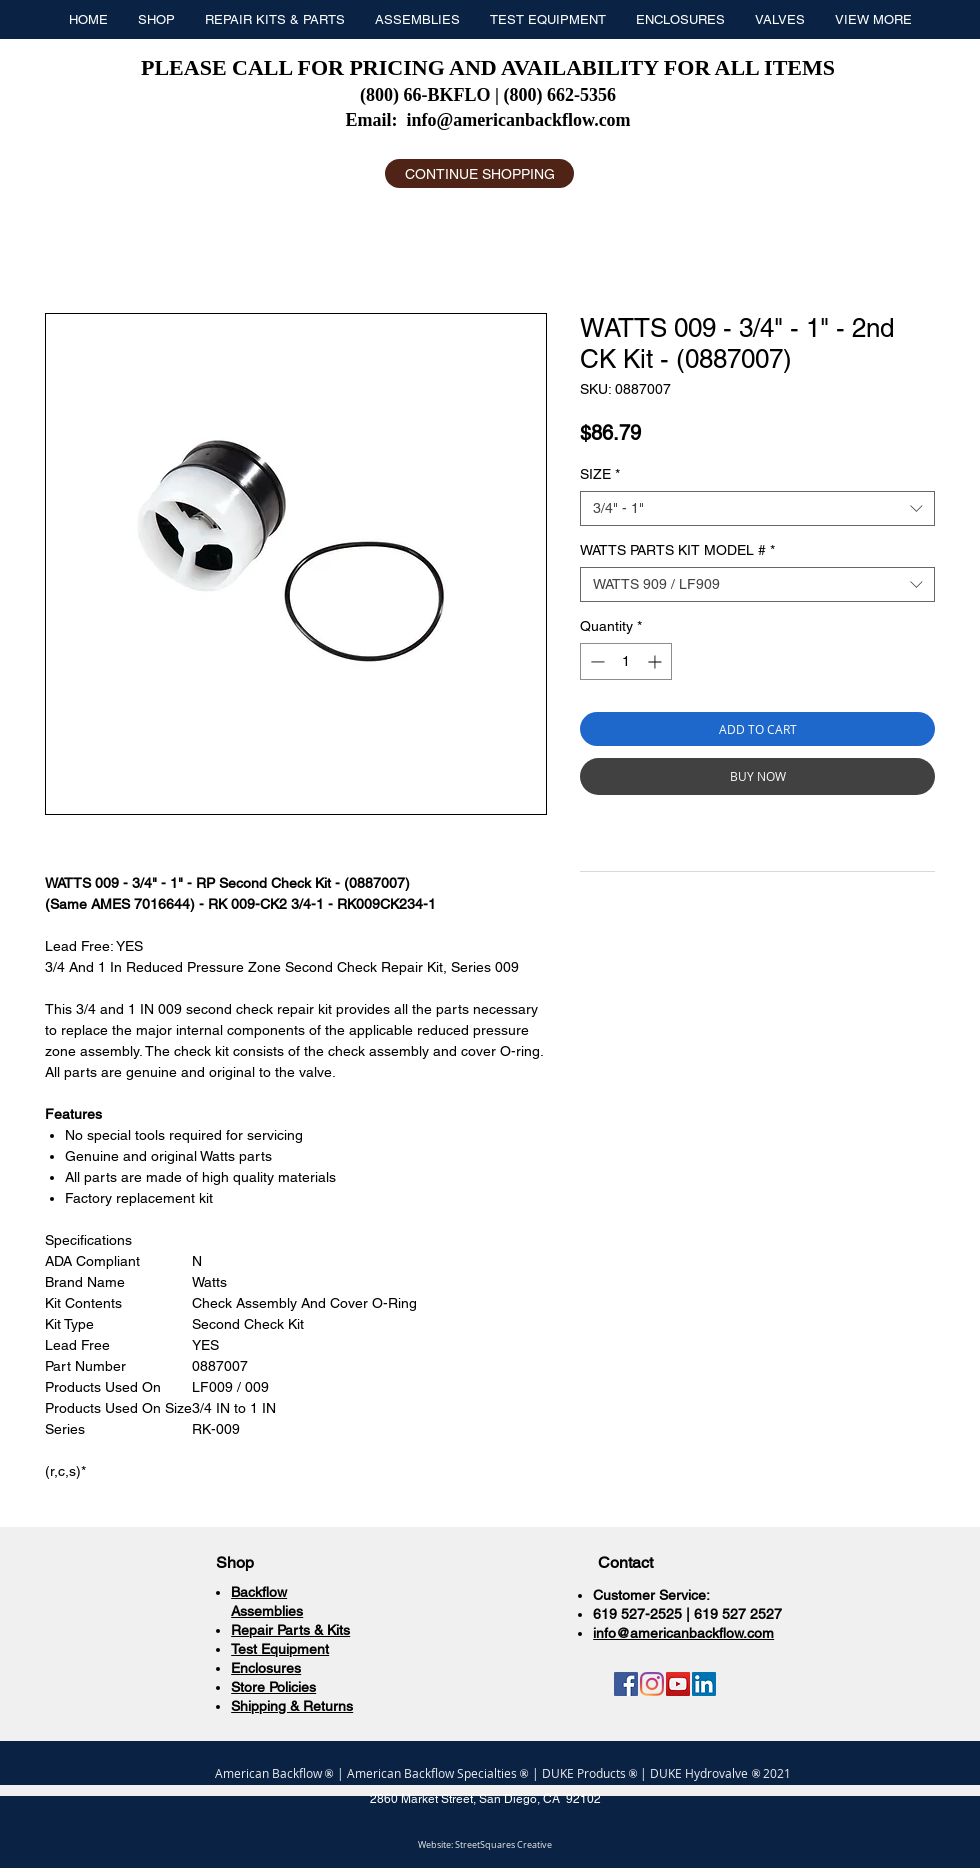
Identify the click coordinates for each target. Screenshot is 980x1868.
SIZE (600, 474)
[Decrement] (595, 661)
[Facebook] (626, 1684)
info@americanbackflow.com (518, 120)
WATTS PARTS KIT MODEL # (677, 550)
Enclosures (266, 1668)
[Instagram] (652, 1684)
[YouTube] (678, 1684)
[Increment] (656, 661)
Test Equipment (280, 1649)
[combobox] (757, 508)
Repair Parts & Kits (290, 1630)
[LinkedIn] (704, 1684)
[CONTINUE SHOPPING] (479, 173)
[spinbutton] (626, 661)
